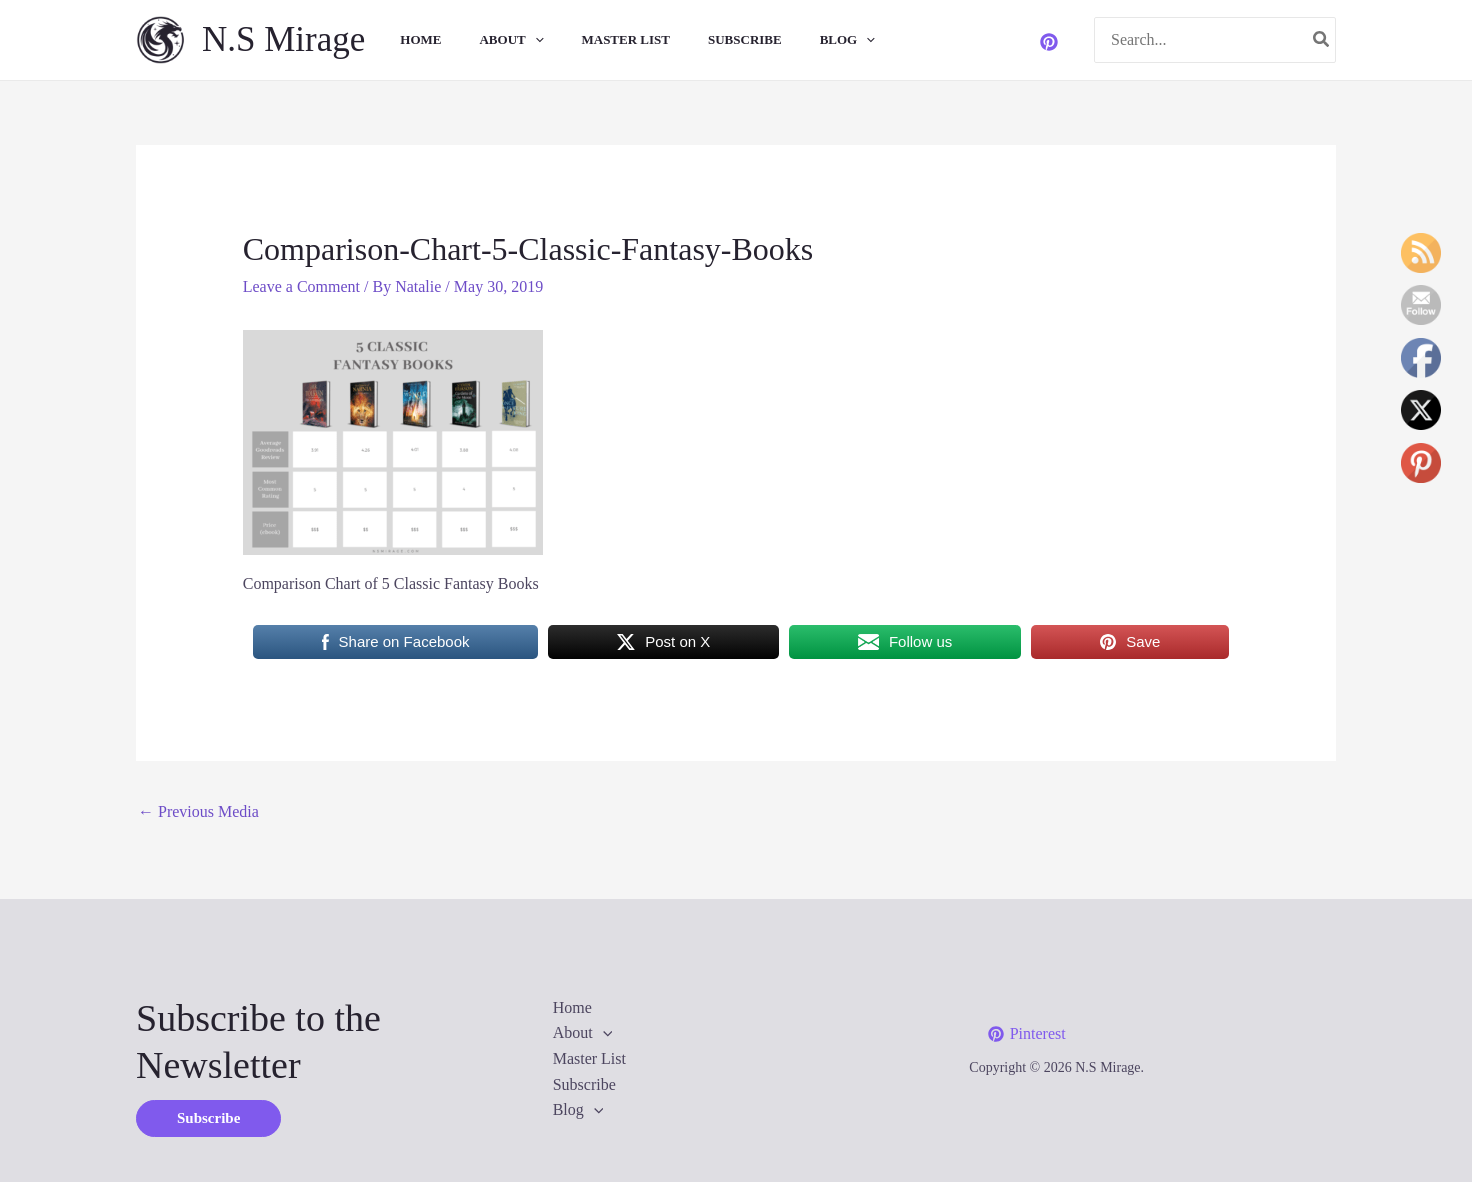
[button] (208, 1118)
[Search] (1322, 40)
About (490, 40)
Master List (599, 39)
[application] (514, 40)
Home (405, 39)
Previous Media (198, 811)
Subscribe (712, 39)
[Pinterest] (1049, 42)
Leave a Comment (301, 286)
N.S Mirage (283, 39)
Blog (808, 40)
